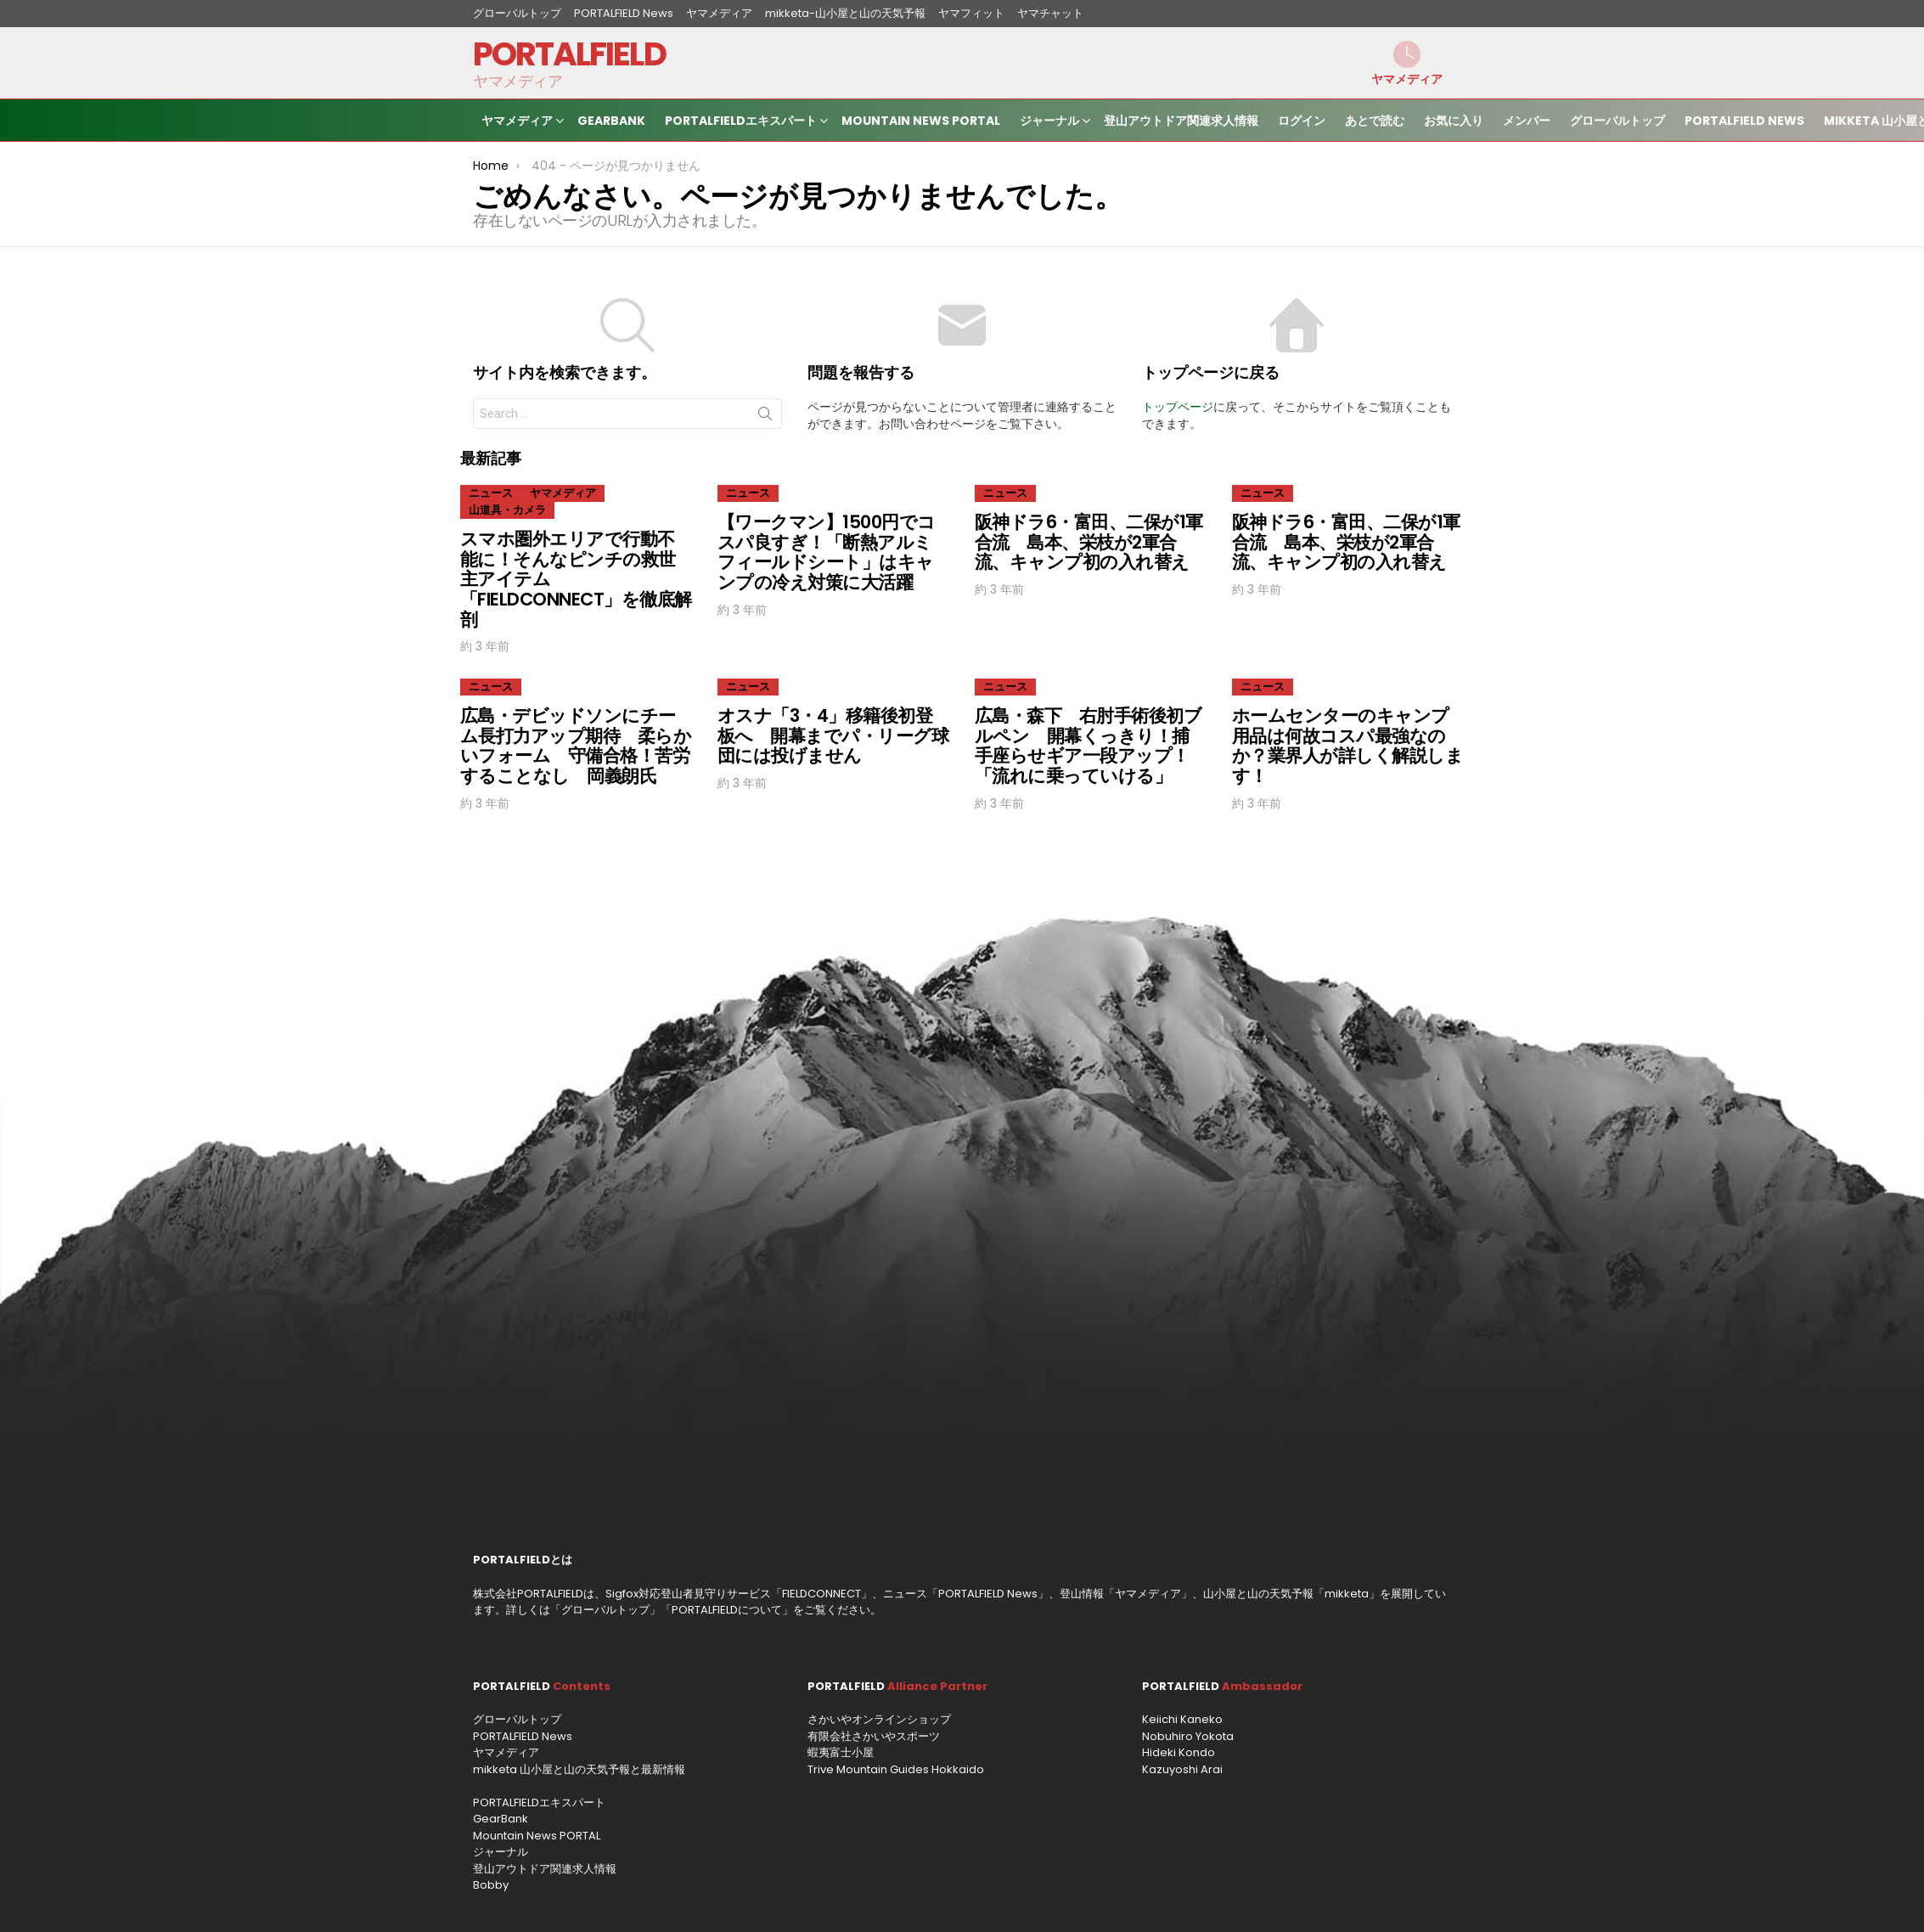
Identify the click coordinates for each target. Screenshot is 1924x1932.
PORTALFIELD (569, 54)
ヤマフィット (971, 13)
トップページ (1177, 407)
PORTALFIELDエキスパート (741, 122)
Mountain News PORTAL (920, 120)
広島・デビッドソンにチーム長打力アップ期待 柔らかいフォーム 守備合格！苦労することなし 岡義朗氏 (575, 745)
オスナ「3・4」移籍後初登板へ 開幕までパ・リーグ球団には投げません (832, 735)
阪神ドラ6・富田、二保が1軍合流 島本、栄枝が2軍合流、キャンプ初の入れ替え (1089, 542)
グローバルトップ (517, 13)
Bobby (491, 1885)
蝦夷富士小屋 (840, 1752)
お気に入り (1453, 120)
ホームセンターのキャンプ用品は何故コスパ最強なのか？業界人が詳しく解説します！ (1347, 745)
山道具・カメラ (507, 510)
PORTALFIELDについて (727, 1610)
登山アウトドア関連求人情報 (1181, 120)
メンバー (1526, 120)
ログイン (1301, 120)
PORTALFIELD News (623, 13)
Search (765, 417)
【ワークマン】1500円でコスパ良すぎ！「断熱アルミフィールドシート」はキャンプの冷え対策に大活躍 (826, 552)
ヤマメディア (719, 13)
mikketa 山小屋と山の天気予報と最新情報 (579, 1769)
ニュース (491, 493)
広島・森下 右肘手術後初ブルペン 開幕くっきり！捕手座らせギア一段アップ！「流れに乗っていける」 (1088, 745)
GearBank (611, 120)
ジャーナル (1049, 122)
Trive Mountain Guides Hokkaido (895, 1769)
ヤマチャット (1050, 13)
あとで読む (1374, 120)
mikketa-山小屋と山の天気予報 (845, 13)
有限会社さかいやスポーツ (873, 1736)
